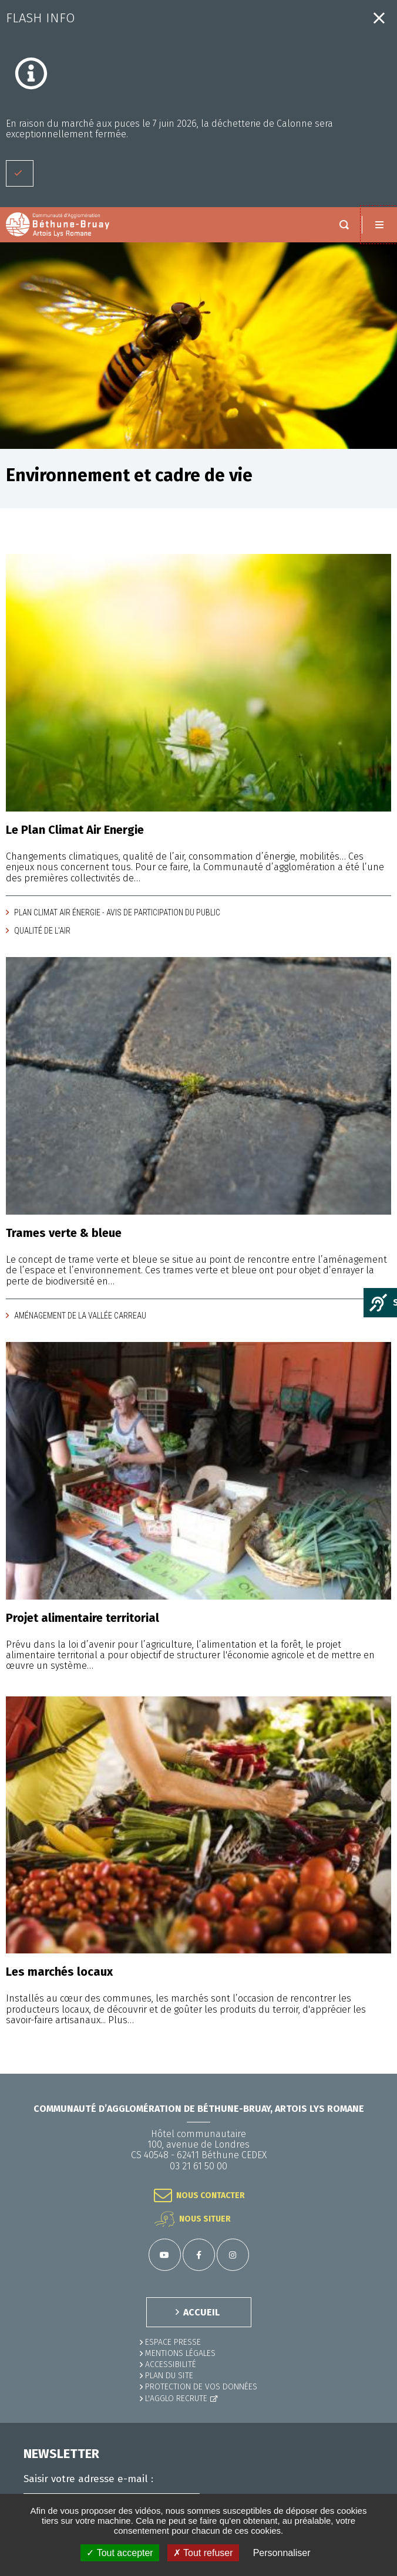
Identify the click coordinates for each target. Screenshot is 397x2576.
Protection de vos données (201, 2387)
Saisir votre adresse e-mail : (88, 2479)
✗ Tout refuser (203, 2553)
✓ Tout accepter (119, 2553)
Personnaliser (282, 2553)
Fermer (379, 18)
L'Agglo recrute (176, 2398)
